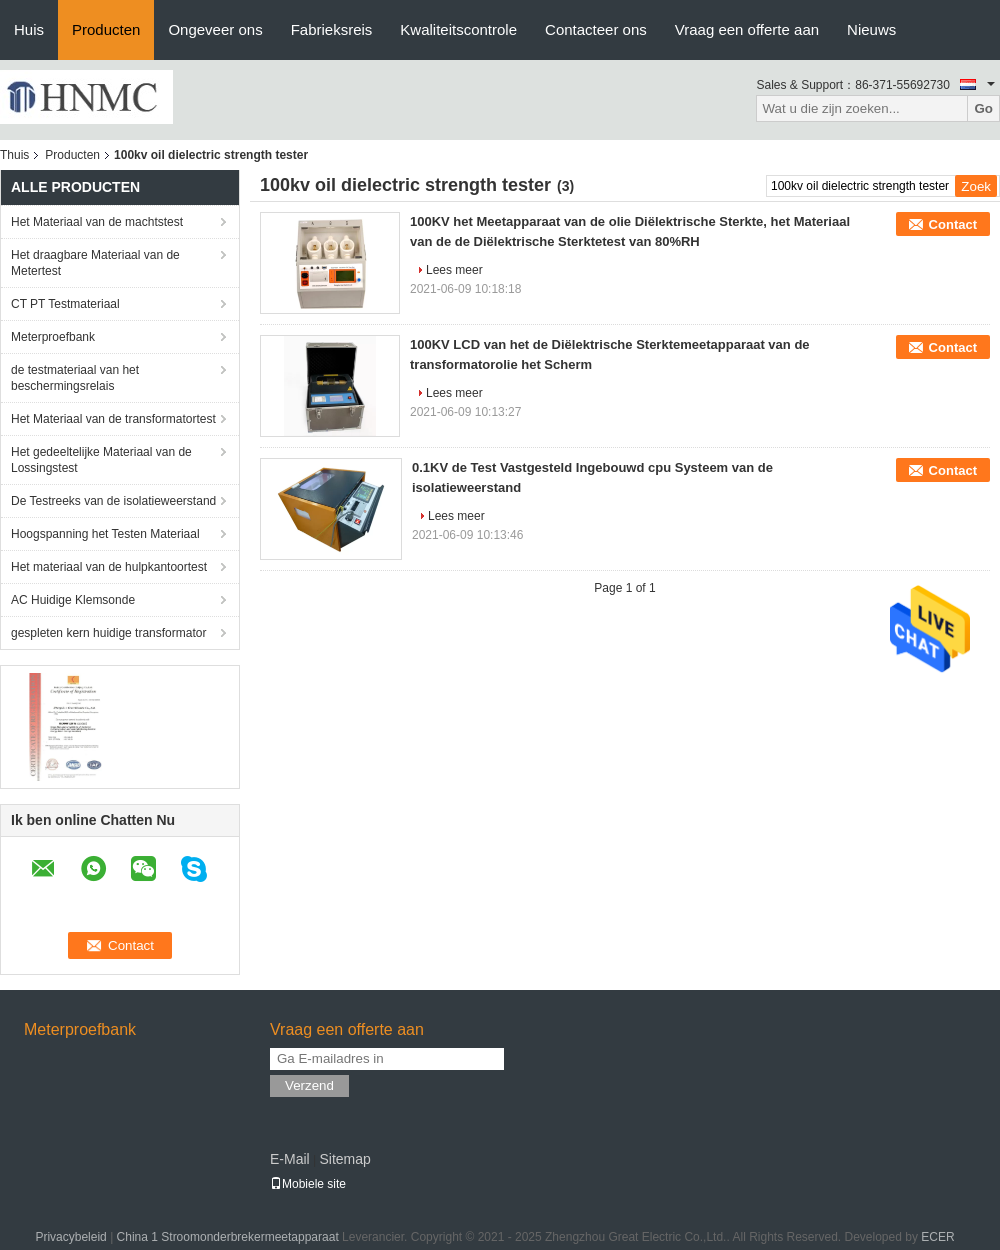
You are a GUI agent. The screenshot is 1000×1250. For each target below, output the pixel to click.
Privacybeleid (70, 1237)
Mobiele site (308, 1184)
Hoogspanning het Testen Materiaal (105, 534)
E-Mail (290, 1159)
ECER (937, 1237)
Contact (953, 224)
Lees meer (454, 270)
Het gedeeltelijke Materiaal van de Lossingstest (101, 460)
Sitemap (344, 1159)
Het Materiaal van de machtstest (97, 222)
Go (983, 108)
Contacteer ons (596, 29)
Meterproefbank (53, 337)
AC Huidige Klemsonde (73, 600)
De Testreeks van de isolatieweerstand (113, 501)
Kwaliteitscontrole (458, 29)
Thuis (14, 155)
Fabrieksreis (332, 29)
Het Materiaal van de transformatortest (113, 419)
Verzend (309, 1085)
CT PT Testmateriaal (65, 304)
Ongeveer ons (215, 29)
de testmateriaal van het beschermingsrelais (75, 378)
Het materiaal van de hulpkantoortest (109, 567)
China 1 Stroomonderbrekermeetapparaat (228, 1237)
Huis (29, 29)
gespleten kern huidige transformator (108, 633)
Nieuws (871, 29)
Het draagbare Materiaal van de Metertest (95, 263)
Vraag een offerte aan (747, 29)
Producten (106, 29)
